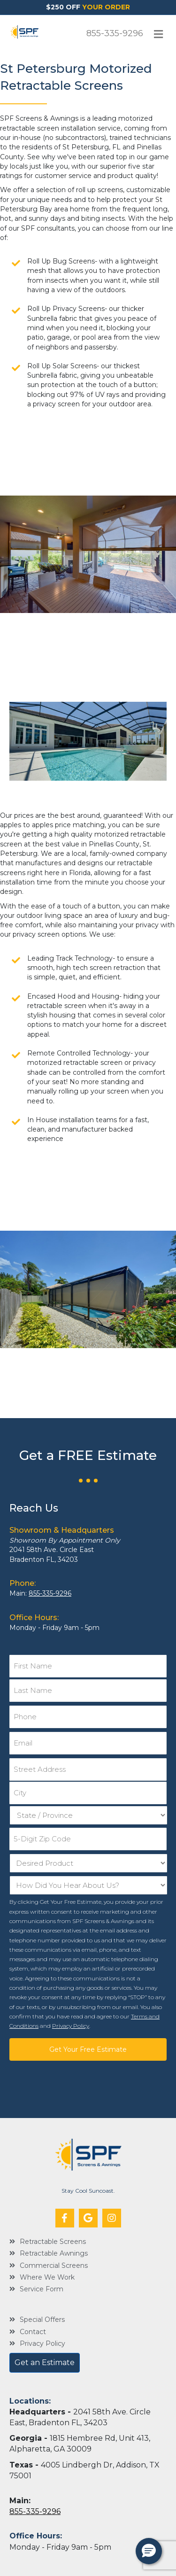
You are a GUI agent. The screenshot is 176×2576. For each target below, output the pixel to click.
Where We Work (47, 2277)
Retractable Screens (53, 2241)
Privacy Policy (70, 2025)
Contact (33, 2332)
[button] (64, 2218)
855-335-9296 (114, 33)
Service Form (41, 2289)
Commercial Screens (54, 2265)
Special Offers (42, 2319)
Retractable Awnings (54, 2253)
